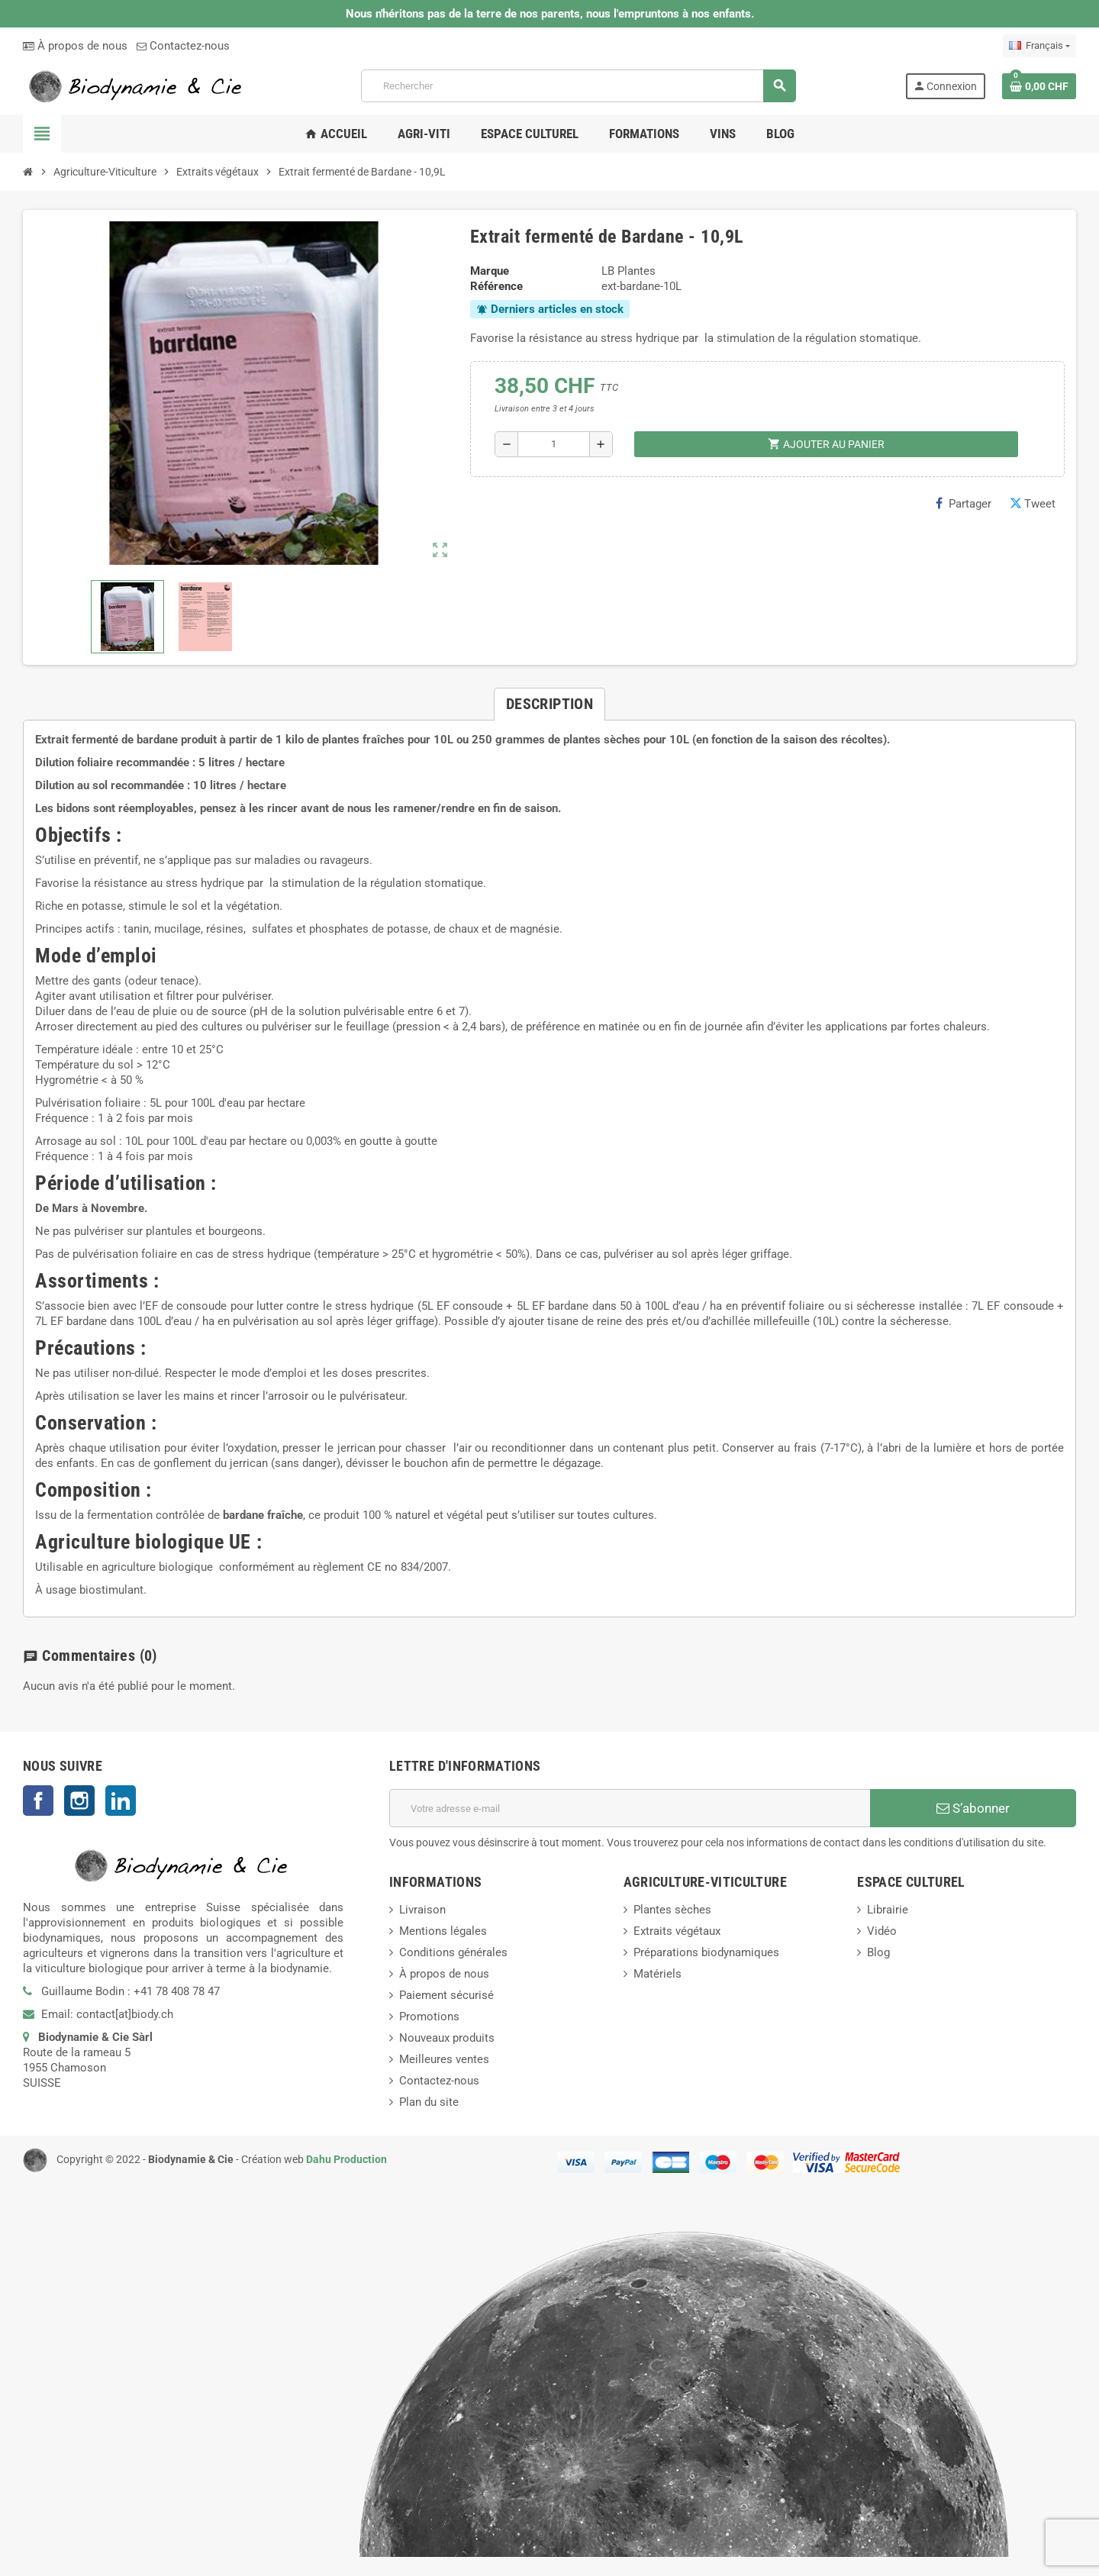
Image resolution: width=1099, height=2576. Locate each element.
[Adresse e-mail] (629, 1808)
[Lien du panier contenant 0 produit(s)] (1039, 86)
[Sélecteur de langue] (1039, 45)
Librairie (887, 1910)
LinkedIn (120, 1800)
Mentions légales (443, 1931)
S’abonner (973, 1808)
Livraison (422, 1910)
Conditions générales (453, 1952)
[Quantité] (553, 444)
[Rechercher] (578, 85)
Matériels (657, 1974)
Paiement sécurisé (446, 1995)
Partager (963, 504)
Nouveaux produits (447, 2038)
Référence (496, 286)
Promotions (429, 2016)
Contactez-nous (183, 46)
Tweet (1032, 504)
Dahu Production (346, 2159)
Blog (878, 1952)
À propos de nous (75, 46)
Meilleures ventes (444, 2059)
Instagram (79, 1800)
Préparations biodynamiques (706, 1952)
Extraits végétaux (676, 1931)
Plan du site (429, 2102)
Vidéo (882, 1931)
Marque (489, 271)
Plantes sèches (672, 1910)
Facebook (38, 1800)
